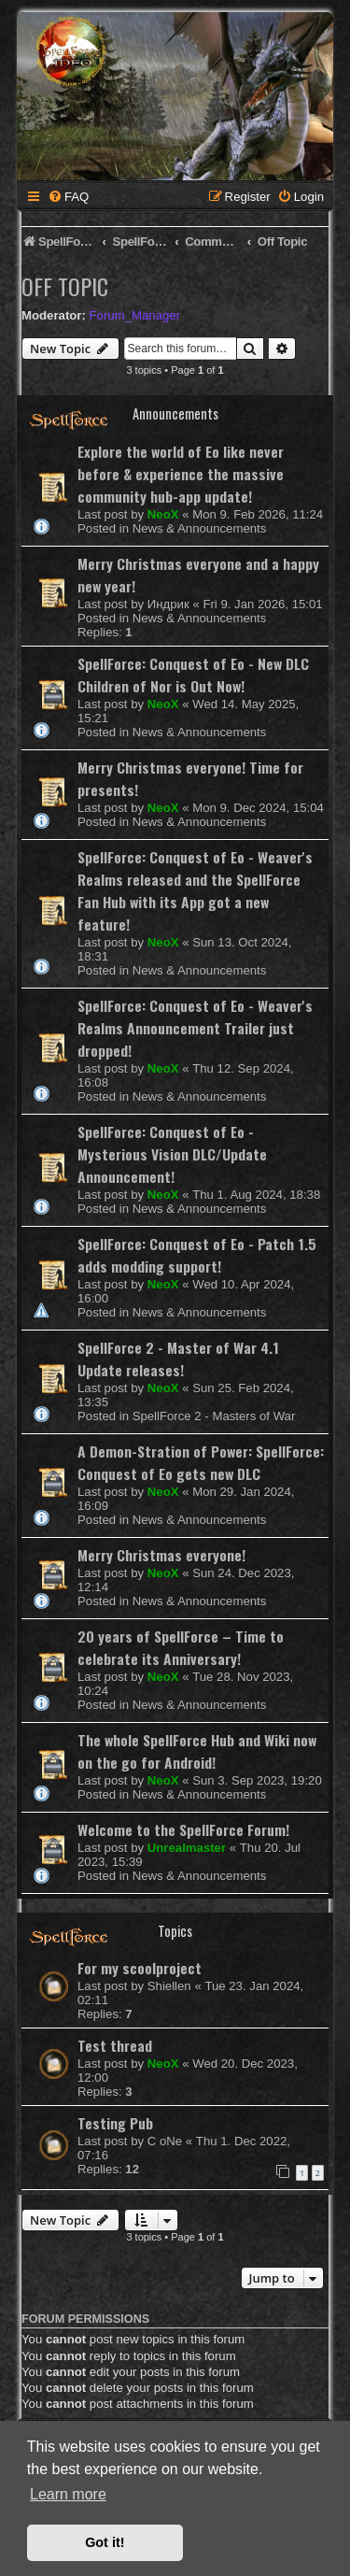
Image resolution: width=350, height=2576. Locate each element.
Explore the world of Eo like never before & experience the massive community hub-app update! (180, 473)
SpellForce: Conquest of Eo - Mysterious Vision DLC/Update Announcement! (172, 1154)
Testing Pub (115, 2123)
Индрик (168, 604)
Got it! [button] (104, 2542)
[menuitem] (68, 196)
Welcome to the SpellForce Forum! (183, 1829)
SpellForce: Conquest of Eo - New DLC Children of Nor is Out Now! (193, 674)
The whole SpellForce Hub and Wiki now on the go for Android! (196, 1751)
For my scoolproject (139, 1968)
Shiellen (169, 1986)
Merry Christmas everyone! (161, 1555)
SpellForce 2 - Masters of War (214, 1416)
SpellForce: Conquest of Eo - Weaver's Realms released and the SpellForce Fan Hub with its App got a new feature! (195, 890)
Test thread (114, 2045)
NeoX (163, 514)
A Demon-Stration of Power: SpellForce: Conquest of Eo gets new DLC (200, 1462)
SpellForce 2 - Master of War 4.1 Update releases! (178, 1358)
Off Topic (64, 286)
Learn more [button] (68, 2494)
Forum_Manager (135, 315)
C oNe (164, 2141)
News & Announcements (200, 528)
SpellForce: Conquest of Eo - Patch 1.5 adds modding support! (196, 1254)
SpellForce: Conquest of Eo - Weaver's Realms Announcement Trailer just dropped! (195, 1027)
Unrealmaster (186, 1848)
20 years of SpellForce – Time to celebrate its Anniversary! (180, 1647)
